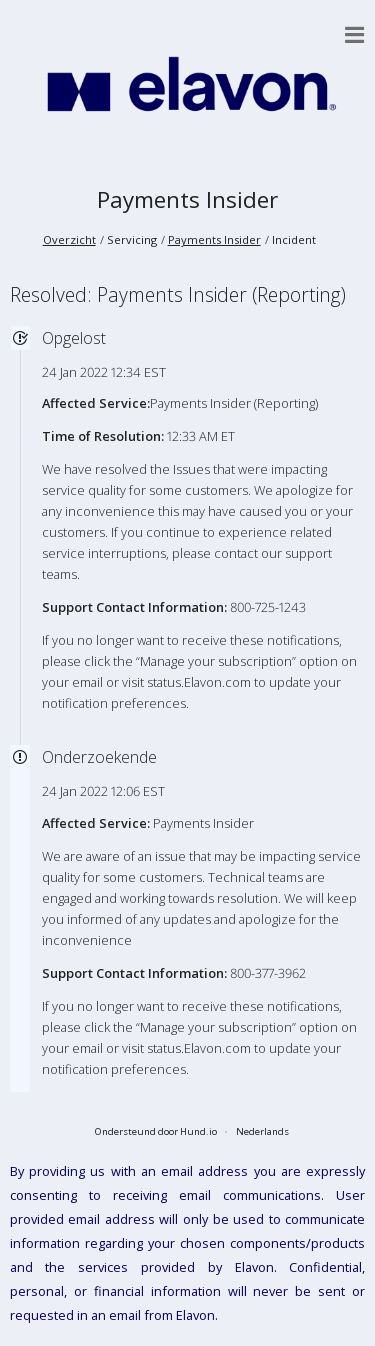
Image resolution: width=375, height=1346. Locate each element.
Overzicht (69, 239)
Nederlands (262, 1131)
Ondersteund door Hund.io (156, 1131)
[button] (355, 35)
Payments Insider (187, 199)
